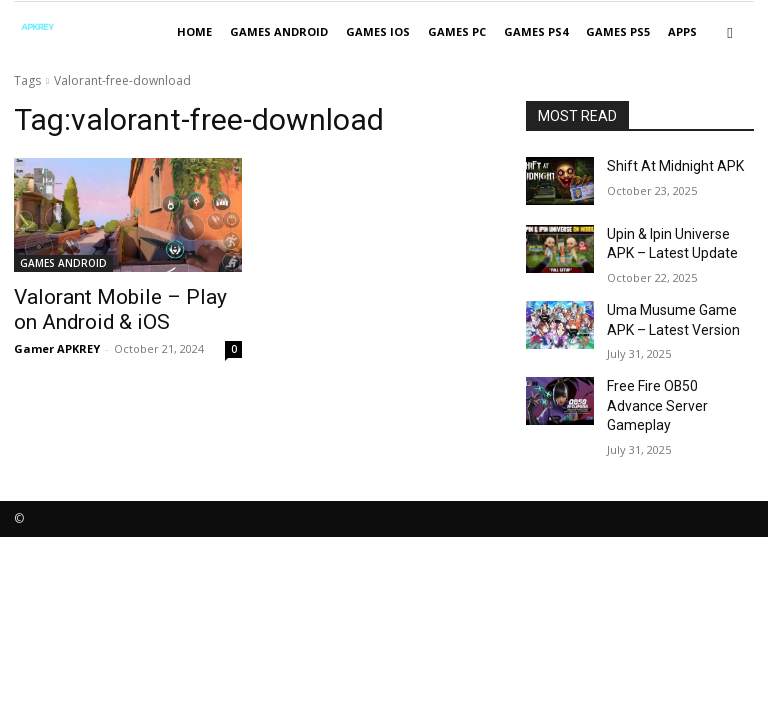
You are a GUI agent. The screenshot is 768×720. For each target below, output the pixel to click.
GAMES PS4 (536, 31)
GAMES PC (457, 31)
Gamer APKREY (57, 342)
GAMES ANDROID (279, 31)
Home (194, 31)
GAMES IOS (378, 31)
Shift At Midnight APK (665, 165)
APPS (682, 31)
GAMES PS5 (618, 31)
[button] (730, 32)
